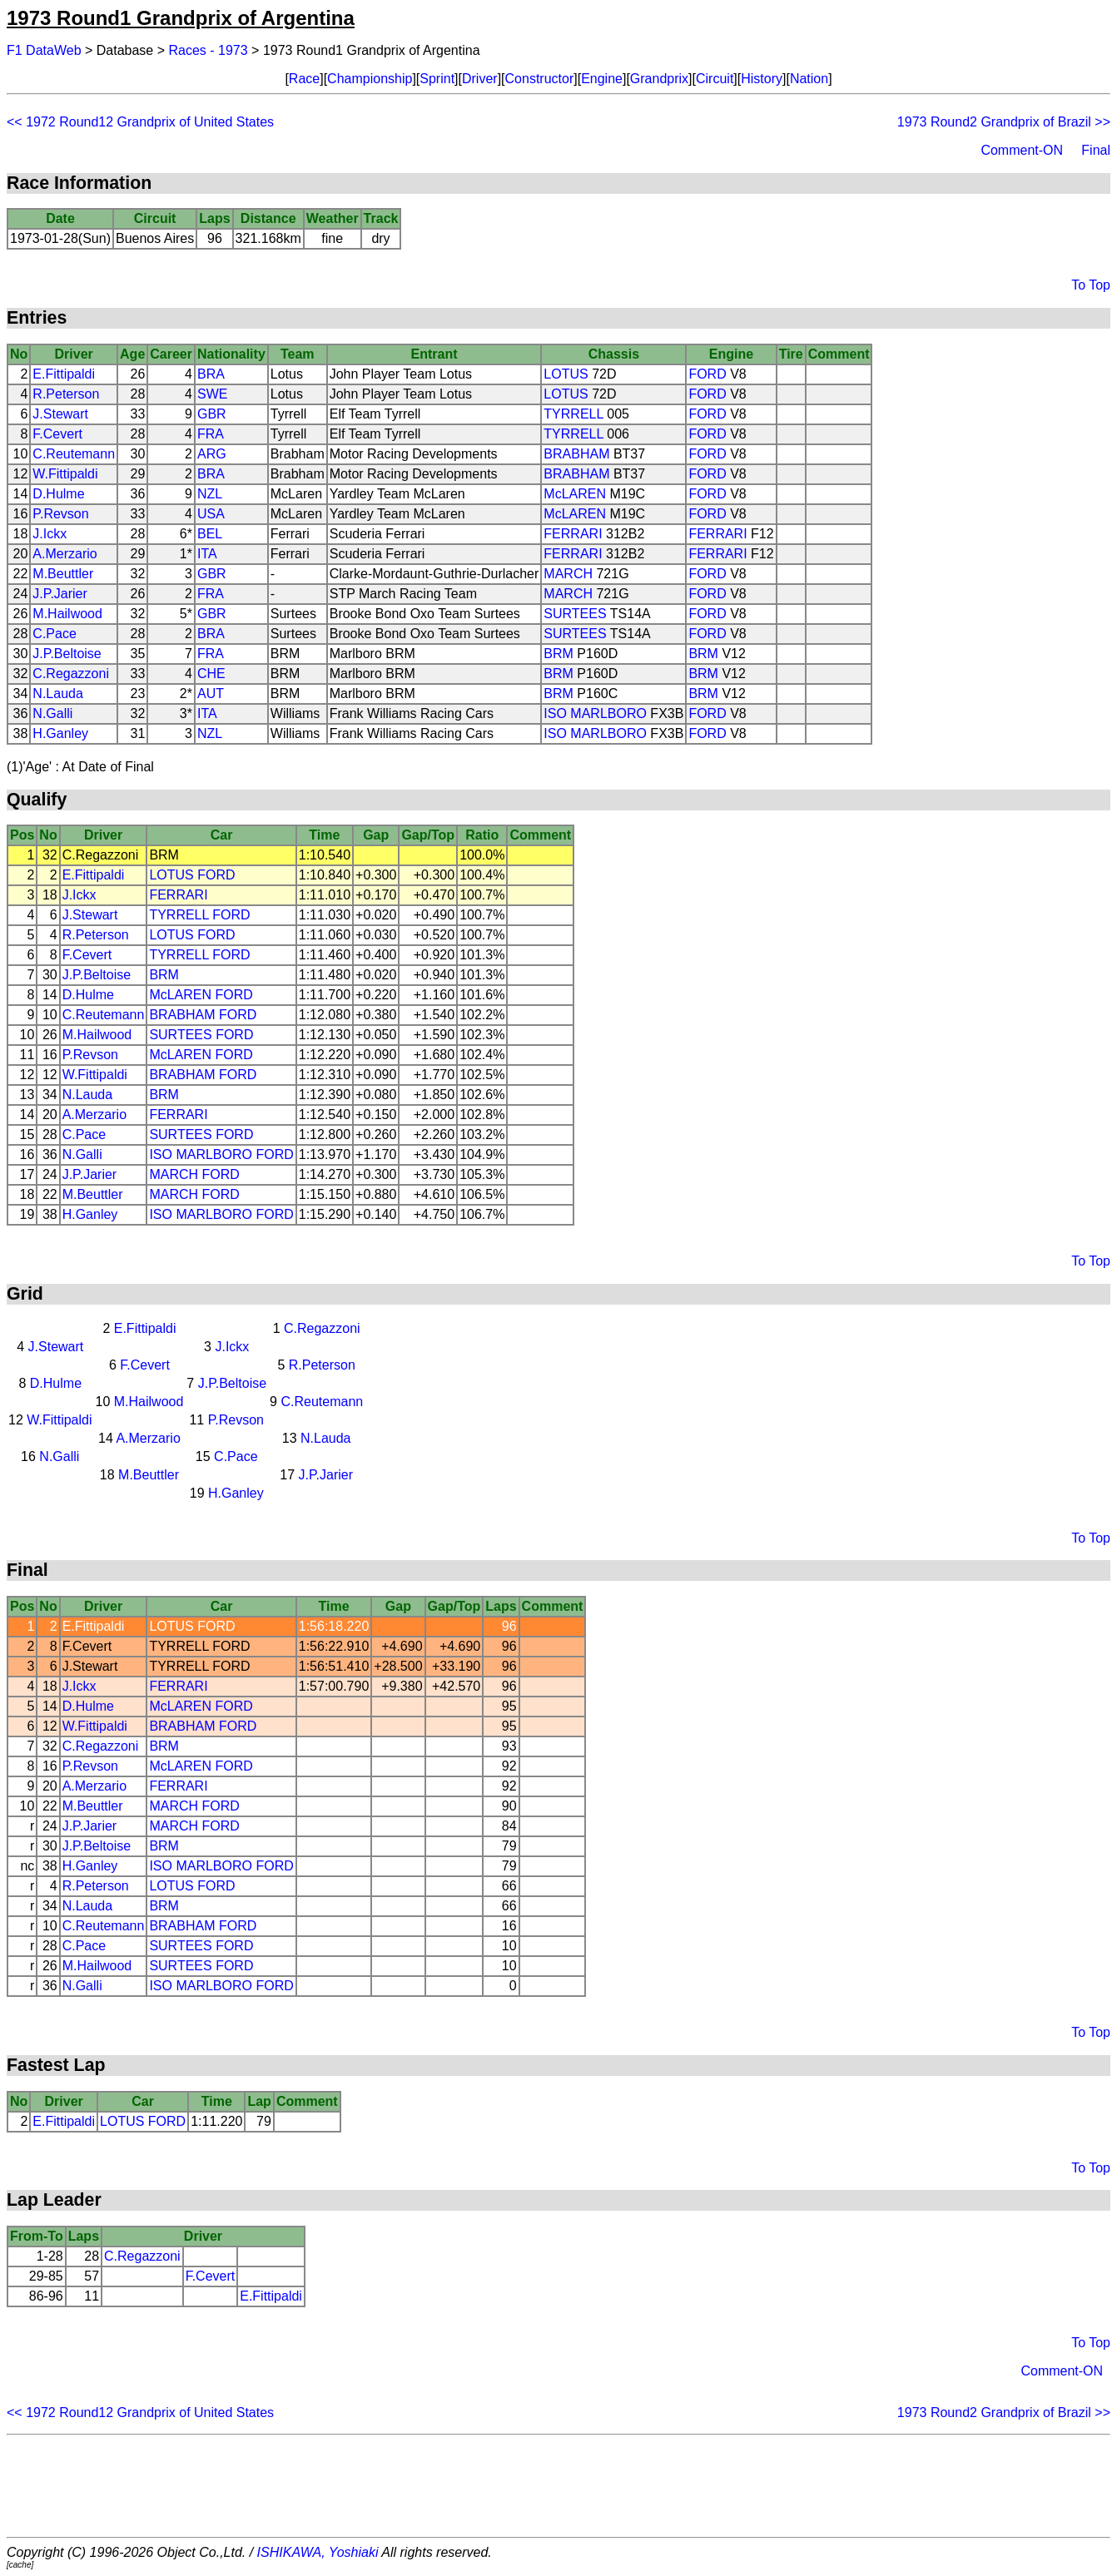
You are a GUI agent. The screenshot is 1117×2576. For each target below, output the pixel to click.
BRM (558, 653)
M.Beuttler (62, 574)
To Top (1090, 285)
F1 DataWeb (44, 50)
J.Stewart (60, 414)
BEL (209, 534)
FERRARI (573, 534)
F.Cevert (57, 434)
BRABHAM (576, 454)
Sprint (436, 79)
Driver (480, 79)
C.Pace (54, 634)
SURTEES (575, 614)
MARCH (568, 574)
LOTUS (566, 374)
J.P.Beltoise (66, 653)
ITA (207, 554)
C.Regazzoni (70, 673)
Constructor (539, 79)
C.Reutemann (73, 454)
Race (304, 79)
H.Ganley (60, 733)
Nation (809, 79)
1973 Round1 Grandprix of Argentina (181, 18)
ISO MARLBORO (595, 713)
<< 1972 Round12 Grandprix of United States (140, 122)
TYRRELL (573, 414)
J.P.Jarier (59, 594)
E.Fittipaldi (63, 374)
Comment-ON (1021, 150)
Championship (369, 79)
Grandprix (659, 79)
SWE (212, 394)
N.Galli (52, 713)
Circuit (714, 79)
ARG (211, 454)
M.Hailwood (67, 614)
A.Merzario (64, 554)
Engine (602, 79)
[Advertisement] (558, 2486)
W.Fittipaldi (64, 474)
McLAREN (575, 494)
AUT (210, 693)
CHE (211, 673)
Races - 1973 (208, 50)
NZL (209, 494)
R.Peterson (65, 394)
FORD (707, 374)
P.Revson (60, 514)
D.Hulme (58, 494)
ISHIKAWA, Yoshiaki (318, 2552)
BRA (211, 374)
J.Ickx (49, 534)
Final (1095, 150)
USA (211, 514)
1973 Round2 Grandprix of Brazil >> (1003, 122)
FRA (210, 434)
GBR (211, 414)
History (761, 79)
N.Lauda (57, 693)
